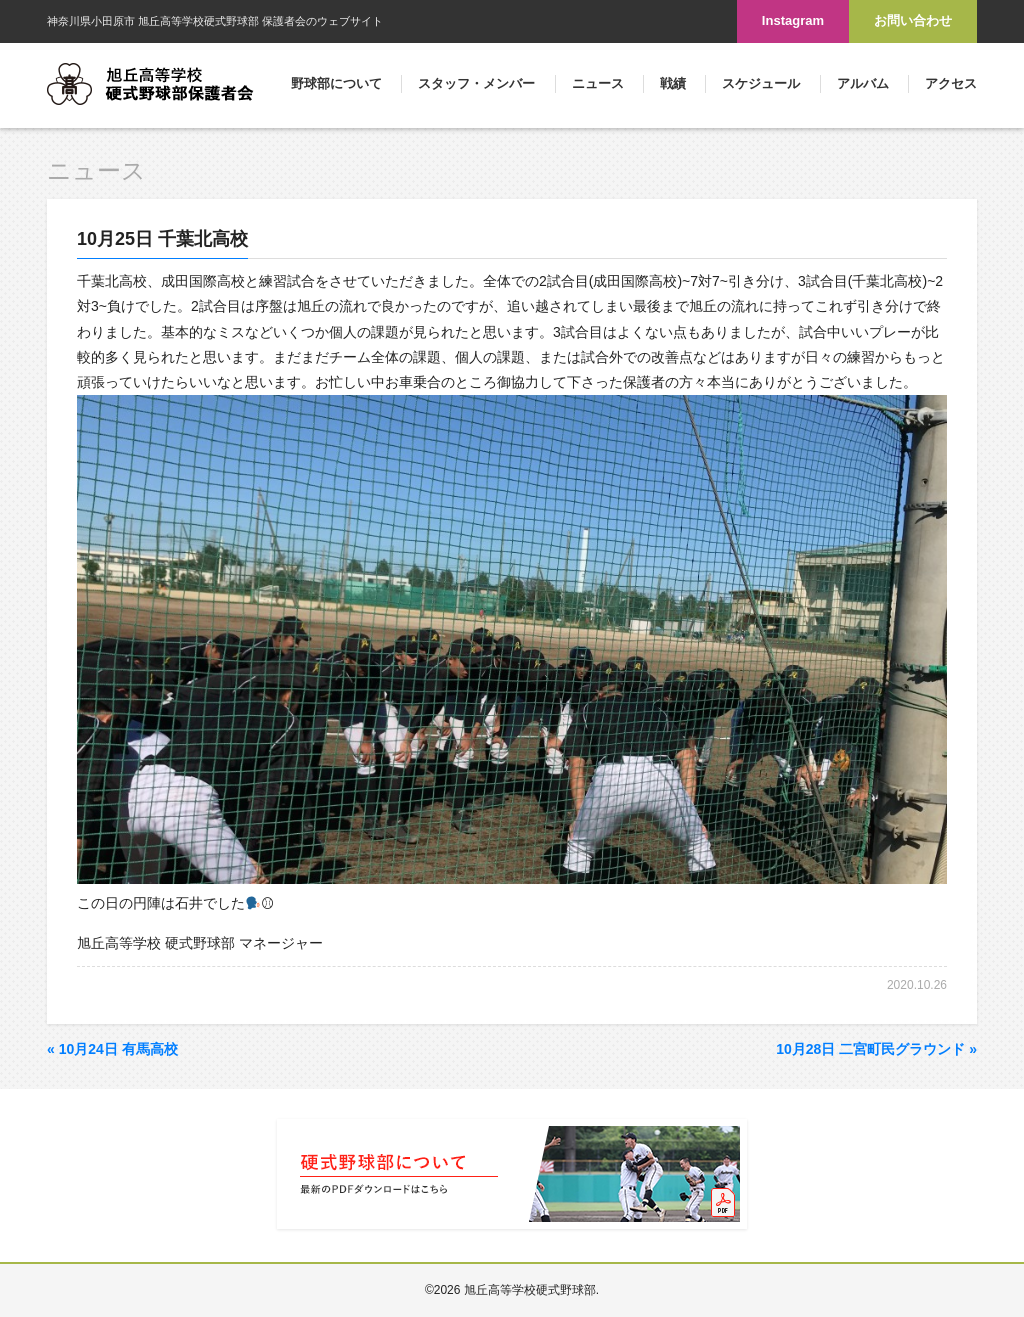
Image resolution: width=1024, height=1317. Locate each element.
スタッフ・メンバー (476, 83)
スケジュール (761, 83)
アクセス (951, 83)
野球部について (336, 83)
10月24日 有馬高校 (112, 1049)
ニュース (598, 83)
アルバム (863, 83)
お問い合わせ (913, 20)
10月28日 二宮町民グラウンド (876, 1049)
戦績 (673, 83)
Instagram (793, 20)
